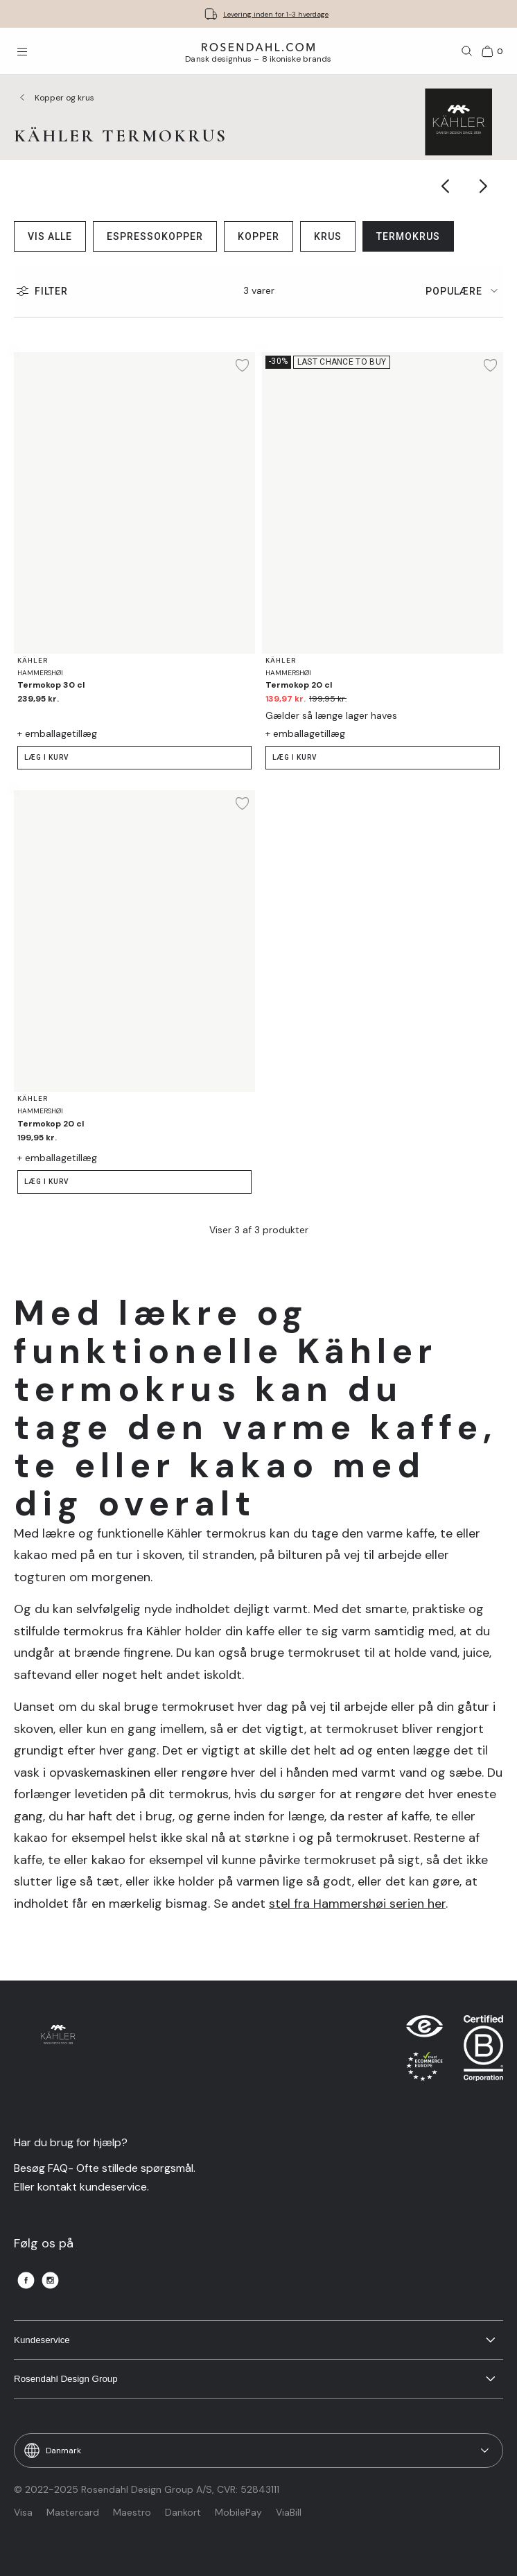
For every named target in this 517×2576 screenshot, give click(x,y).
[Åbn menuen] (22, 51)
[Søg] (467, 51)
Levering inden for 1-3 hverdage (275, 14)
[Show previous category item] (446, 186)
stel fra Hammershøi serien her (357, 1903)
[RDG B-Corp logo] (483, 2051)
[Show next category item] (484, 186)
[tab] (464, 291)
